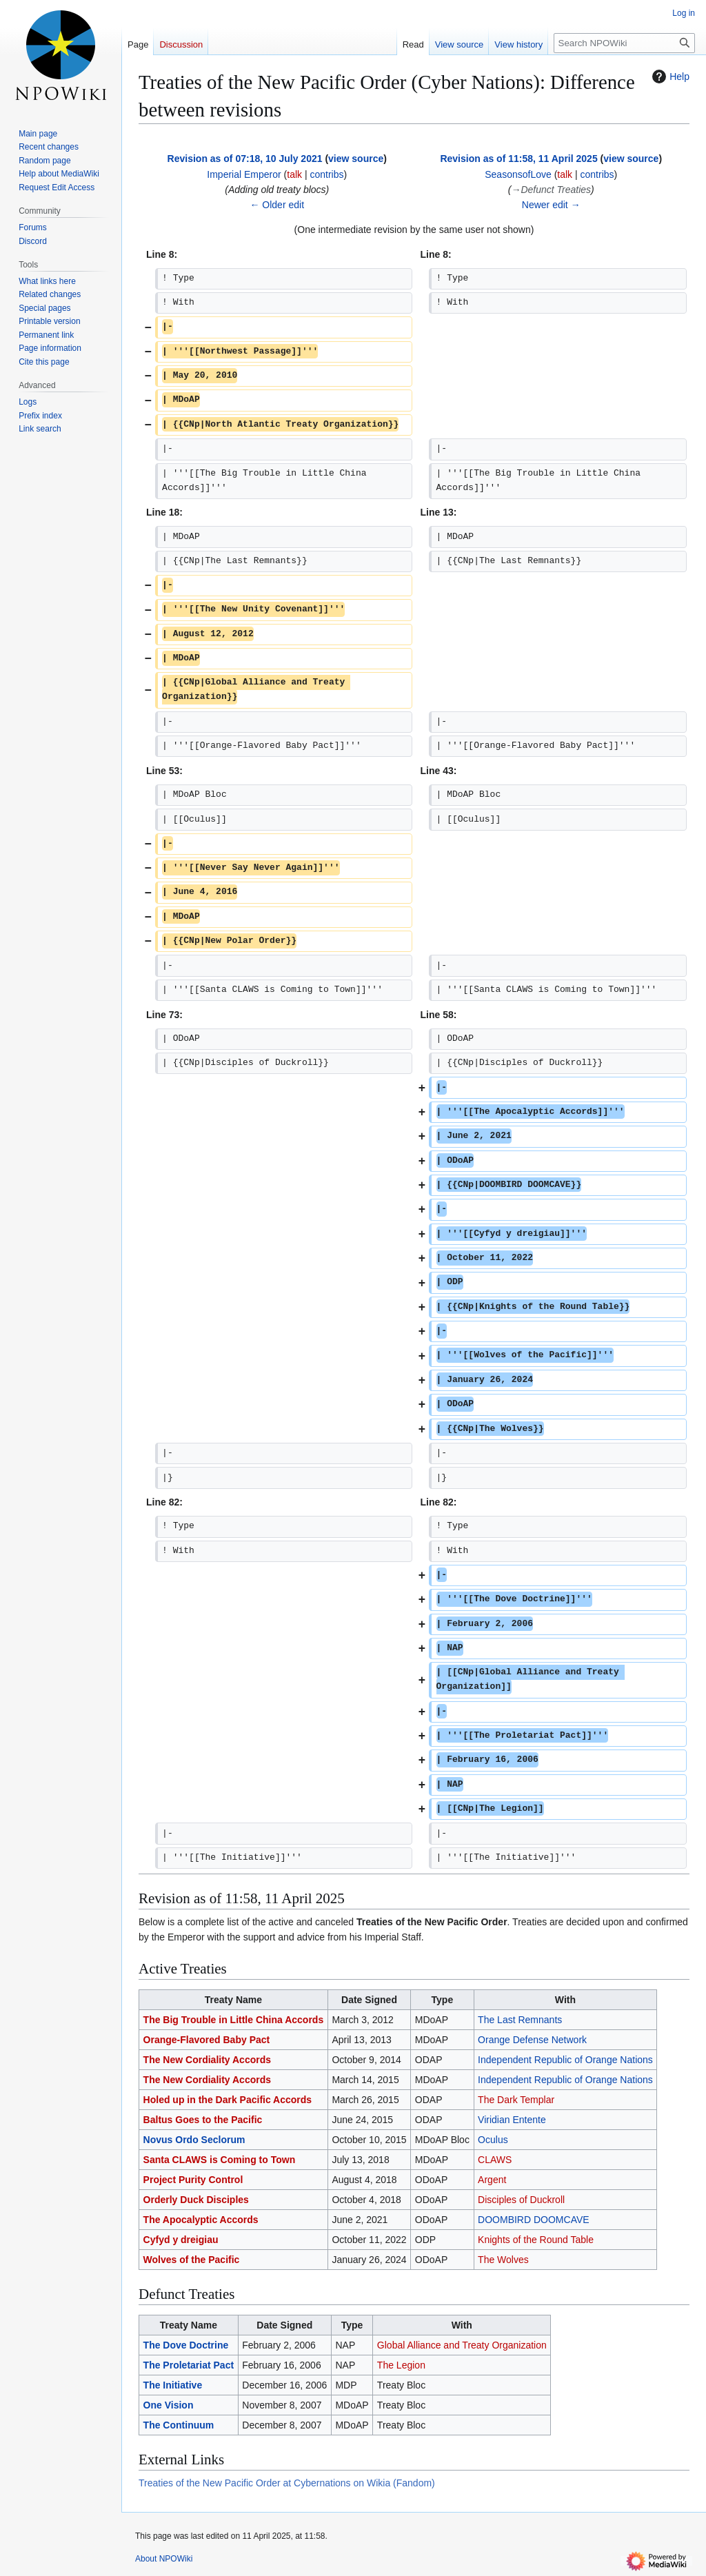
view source (355, 158)
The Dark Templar (516, 2099)
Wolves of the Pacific (191, 2259)
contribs (326, 174)
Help (669, 76)
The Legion (401, 2365)
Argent (492, 2179)
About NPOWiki (163, 2559)
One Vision (168, 2405)
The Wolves (503, 2259)
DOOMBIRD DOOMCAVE (533, 2219)
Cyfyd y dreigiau (181, 2239)
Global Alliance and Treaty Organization (462, 2345)
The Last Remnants (520, 2019)
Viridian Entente (512, 2119)
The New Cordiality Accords (207, 2059)
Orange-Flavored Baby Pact (206, 2039)
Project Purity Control (193, 2179)
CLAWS (495, 2159)
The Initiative (173, 2385)
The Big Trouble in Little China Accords (233, 2019)
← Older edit (277, 204)
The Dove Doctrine (186, 2345)
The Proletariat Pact (188, 2365)
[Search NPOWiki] (624, 43)
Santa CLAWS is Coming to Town (219, 2159)
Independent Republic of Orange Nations (565, 2059)
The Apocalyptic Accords (201, 2219)
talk (294, 174)
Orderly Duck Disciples (196, 2199)
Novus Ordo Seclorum (194, 2139)
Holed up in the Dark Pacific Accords (227, 2099)
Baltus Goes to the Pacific (203, 2119)
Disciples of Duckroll (521, 2199)
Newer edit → (551, 204)
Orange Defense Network (532, 2039)
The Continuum (178, 2425)
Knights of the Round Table (536, 2239)
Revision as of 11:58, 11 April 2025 (518, 158)
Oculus (493, 2139)
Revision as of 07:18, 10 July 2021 (245, 158)
